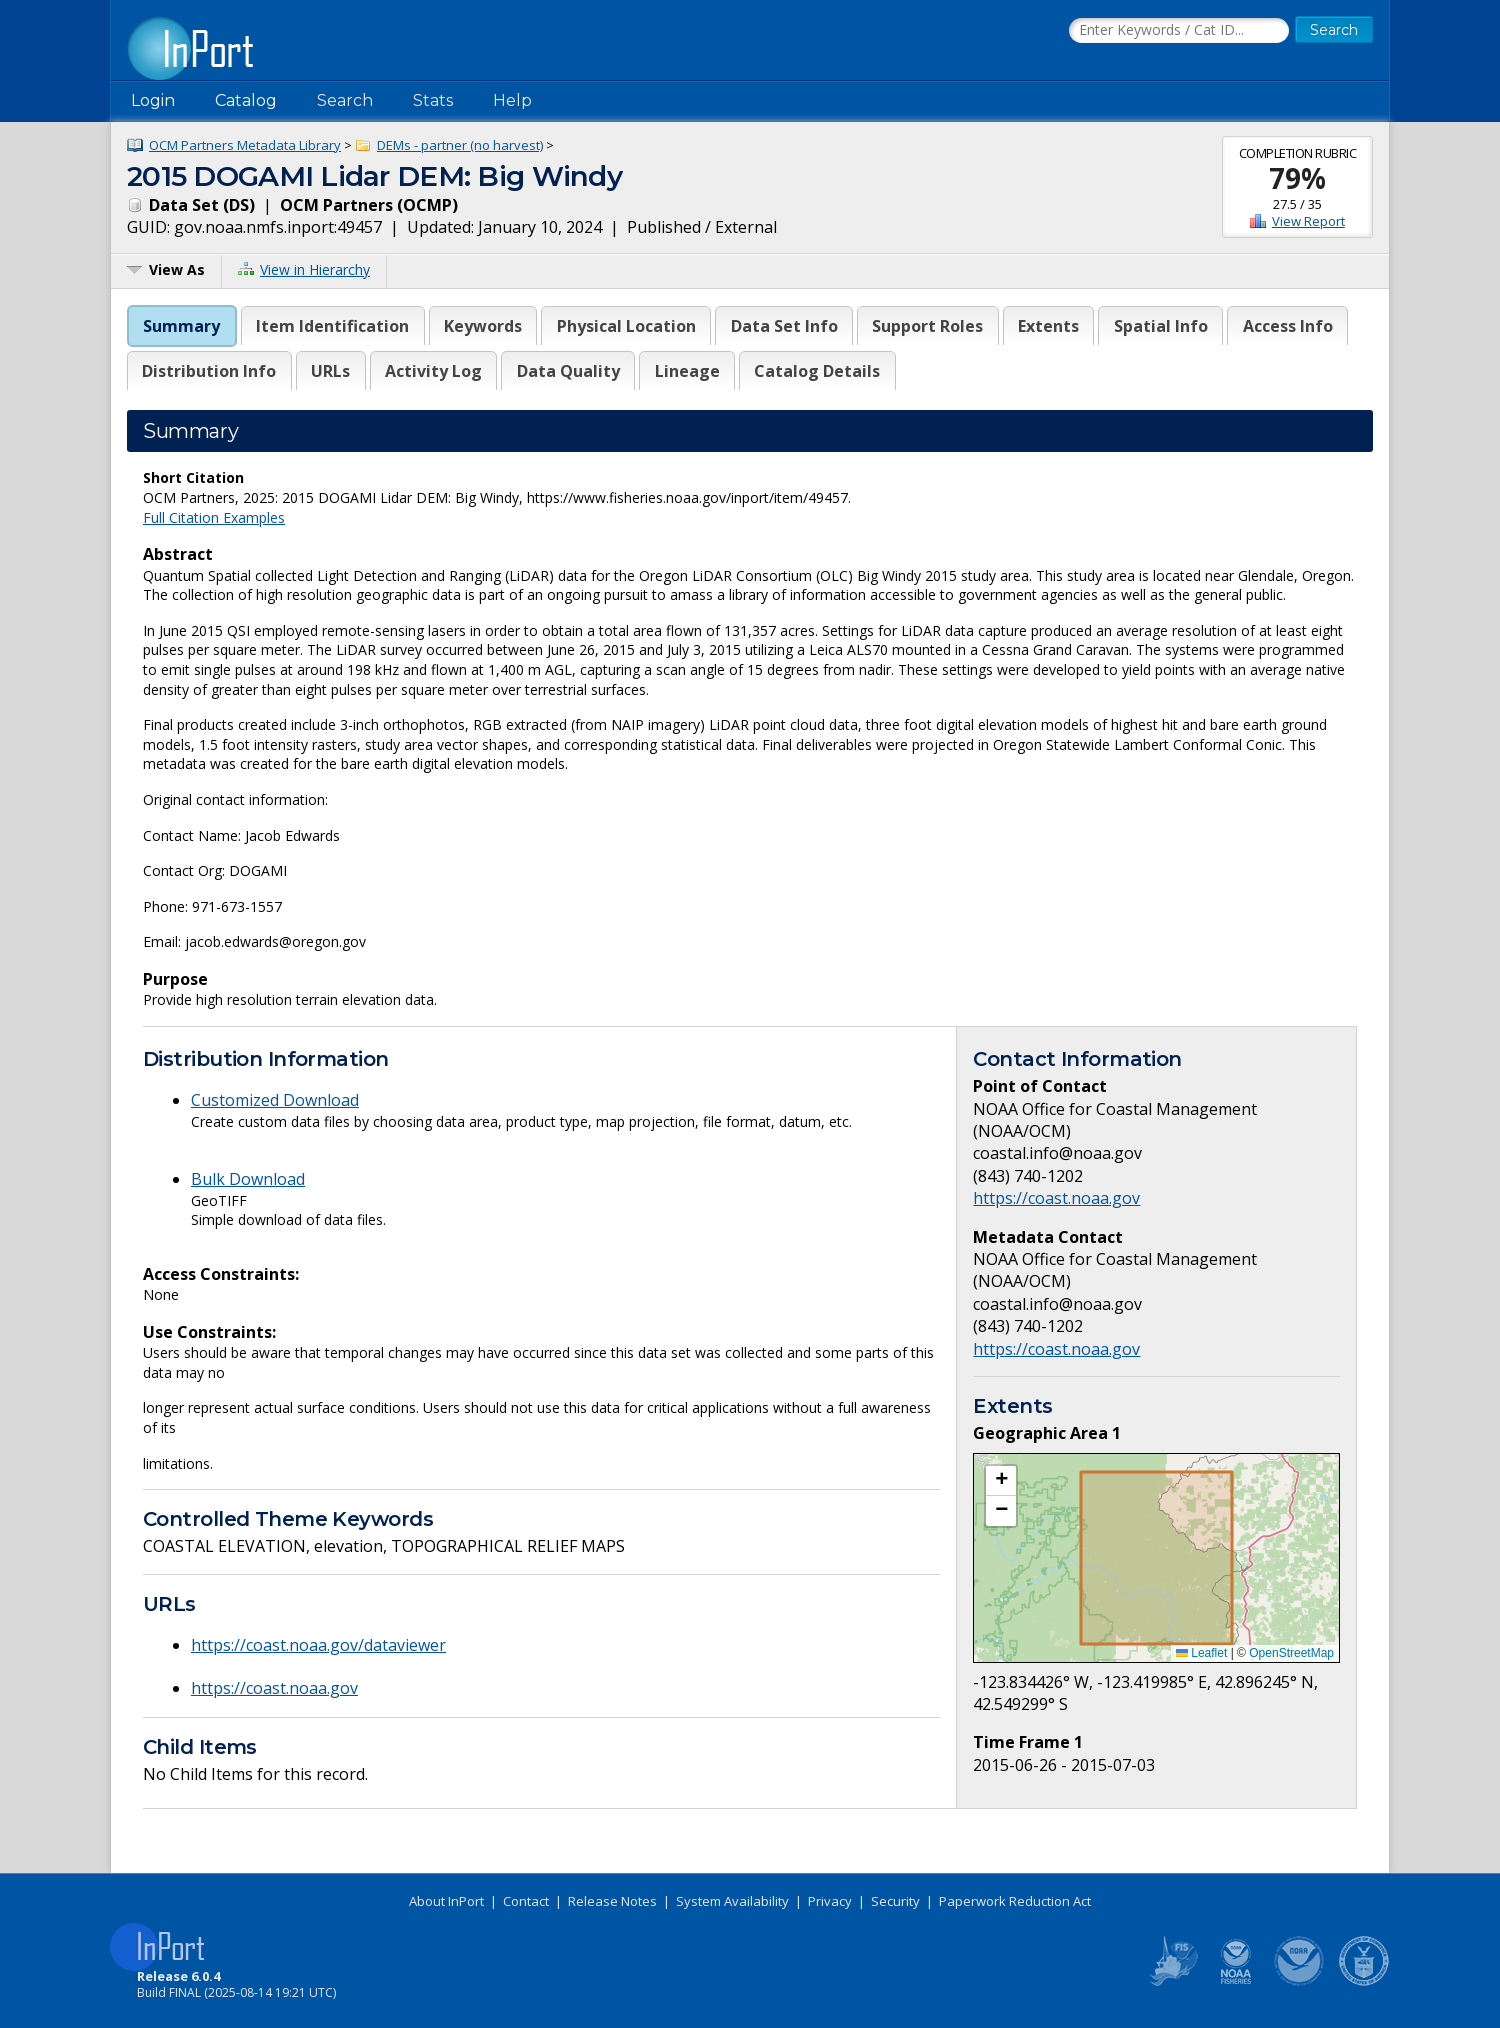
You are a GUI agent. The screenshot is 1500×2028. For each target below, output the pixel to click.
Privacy (830, 1901)
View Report (1308, 221)
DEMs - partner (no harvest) (460, 145)
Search (345, 100)
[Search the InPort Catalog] (1179, 31)
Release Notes (612, 1901)
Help (512, 100)
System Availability (732, 1901)
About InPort (446, 1901)
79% (1297, 178)
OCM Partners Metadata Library (245, 145)
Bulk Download (248, 1179)
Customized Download (275, 1100)
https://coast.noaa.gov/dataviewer (318, 1645)
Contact (526, 1901)
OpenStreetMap (1291, 1653)
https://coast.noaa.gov (274, 1688)
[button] (1001, 1481)
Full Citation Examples (214, 517)
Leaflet (1201, 1653)
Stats (433, 100)
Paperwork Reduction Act (1015, 1901)
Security (895, 1901)
